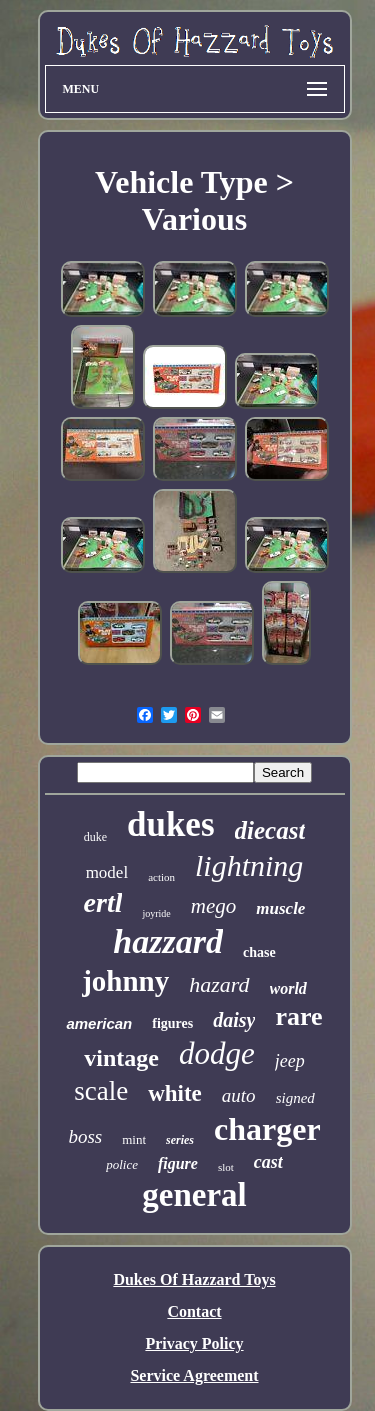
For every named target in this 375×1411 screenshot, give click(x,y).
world (288, 988)
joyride (156, 913)
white (175, 1093)
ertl (103, 902)
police (122, 1164)
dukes (171, 824)
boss (85, 1136)
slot (226, 1167)
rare (298, 1016)
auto (239, 1095)
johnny (125, 981)
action (161, 877)
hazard (219, 984)
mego (214, 906)
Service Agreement (194, 1375)
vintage (121, 1058)
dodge (217, 1053)
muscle (280, 908)
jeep (290, 1061)
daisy (234, 1020)
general (194, 1195)
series (180, 1140)
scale (101, 1091)
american (99, 1023)
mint (134, 1139)
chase (259, 952)
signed (295, 1098)
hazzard (168, 941)
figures (172, 1023)
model (107, 872)
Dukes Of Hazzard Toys (194, 1279)
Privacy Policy (194, 1343)
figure (178, 1163)
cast (268, 1162)
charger (267, 1129)
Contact (194, 1311)
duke (95, 837)
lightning (249, 865)
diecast (270, 830)
